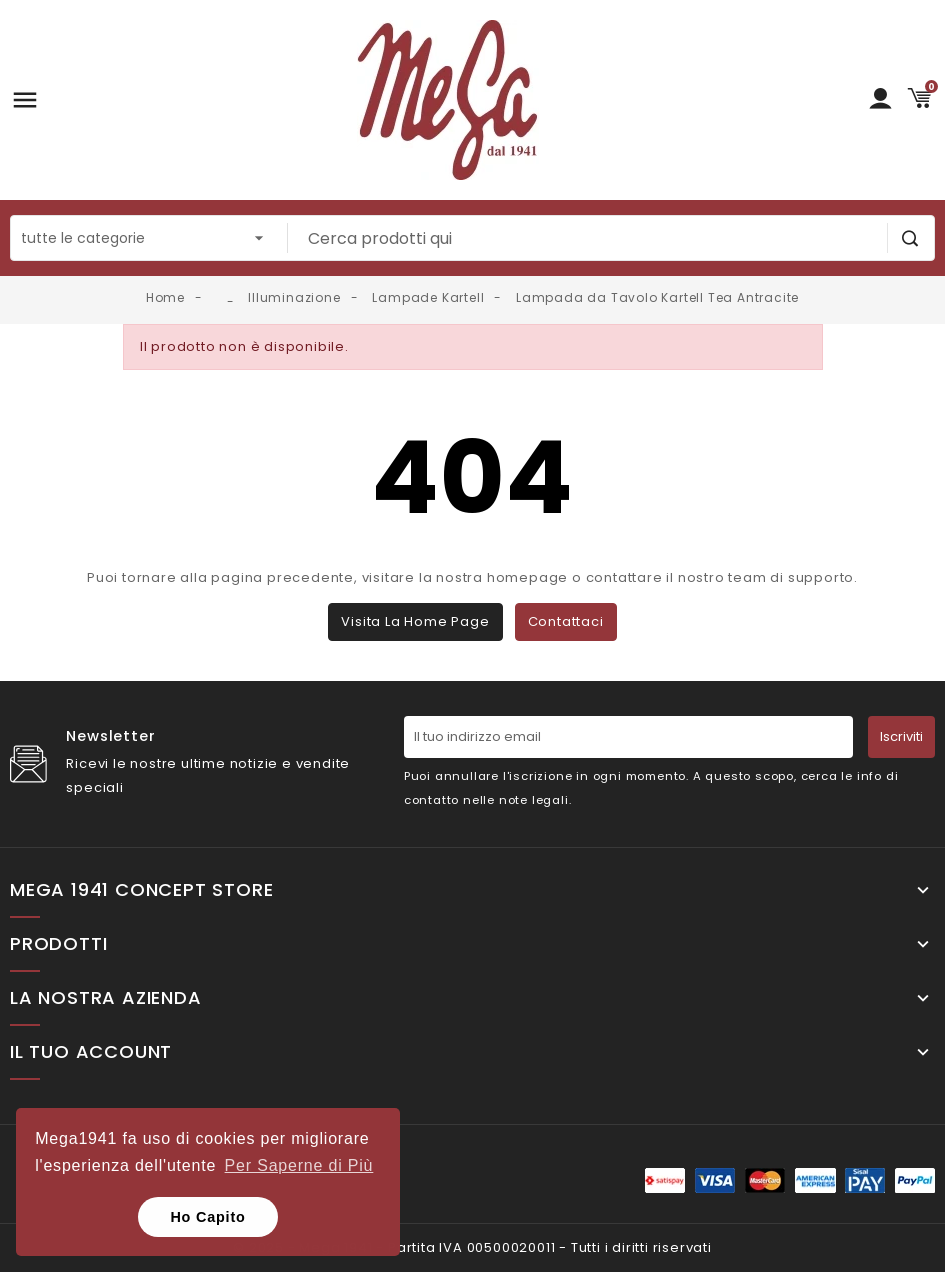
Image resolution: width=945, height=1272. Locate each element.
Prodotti (58, 944)
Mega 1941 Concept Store (141, 890)
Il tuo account (91, 1052)
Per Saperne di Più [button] (299, 1165)
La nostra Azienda (106, 998)
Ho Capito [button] (207, 1217)
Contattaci (566, 621)
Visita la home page (415, 621)
